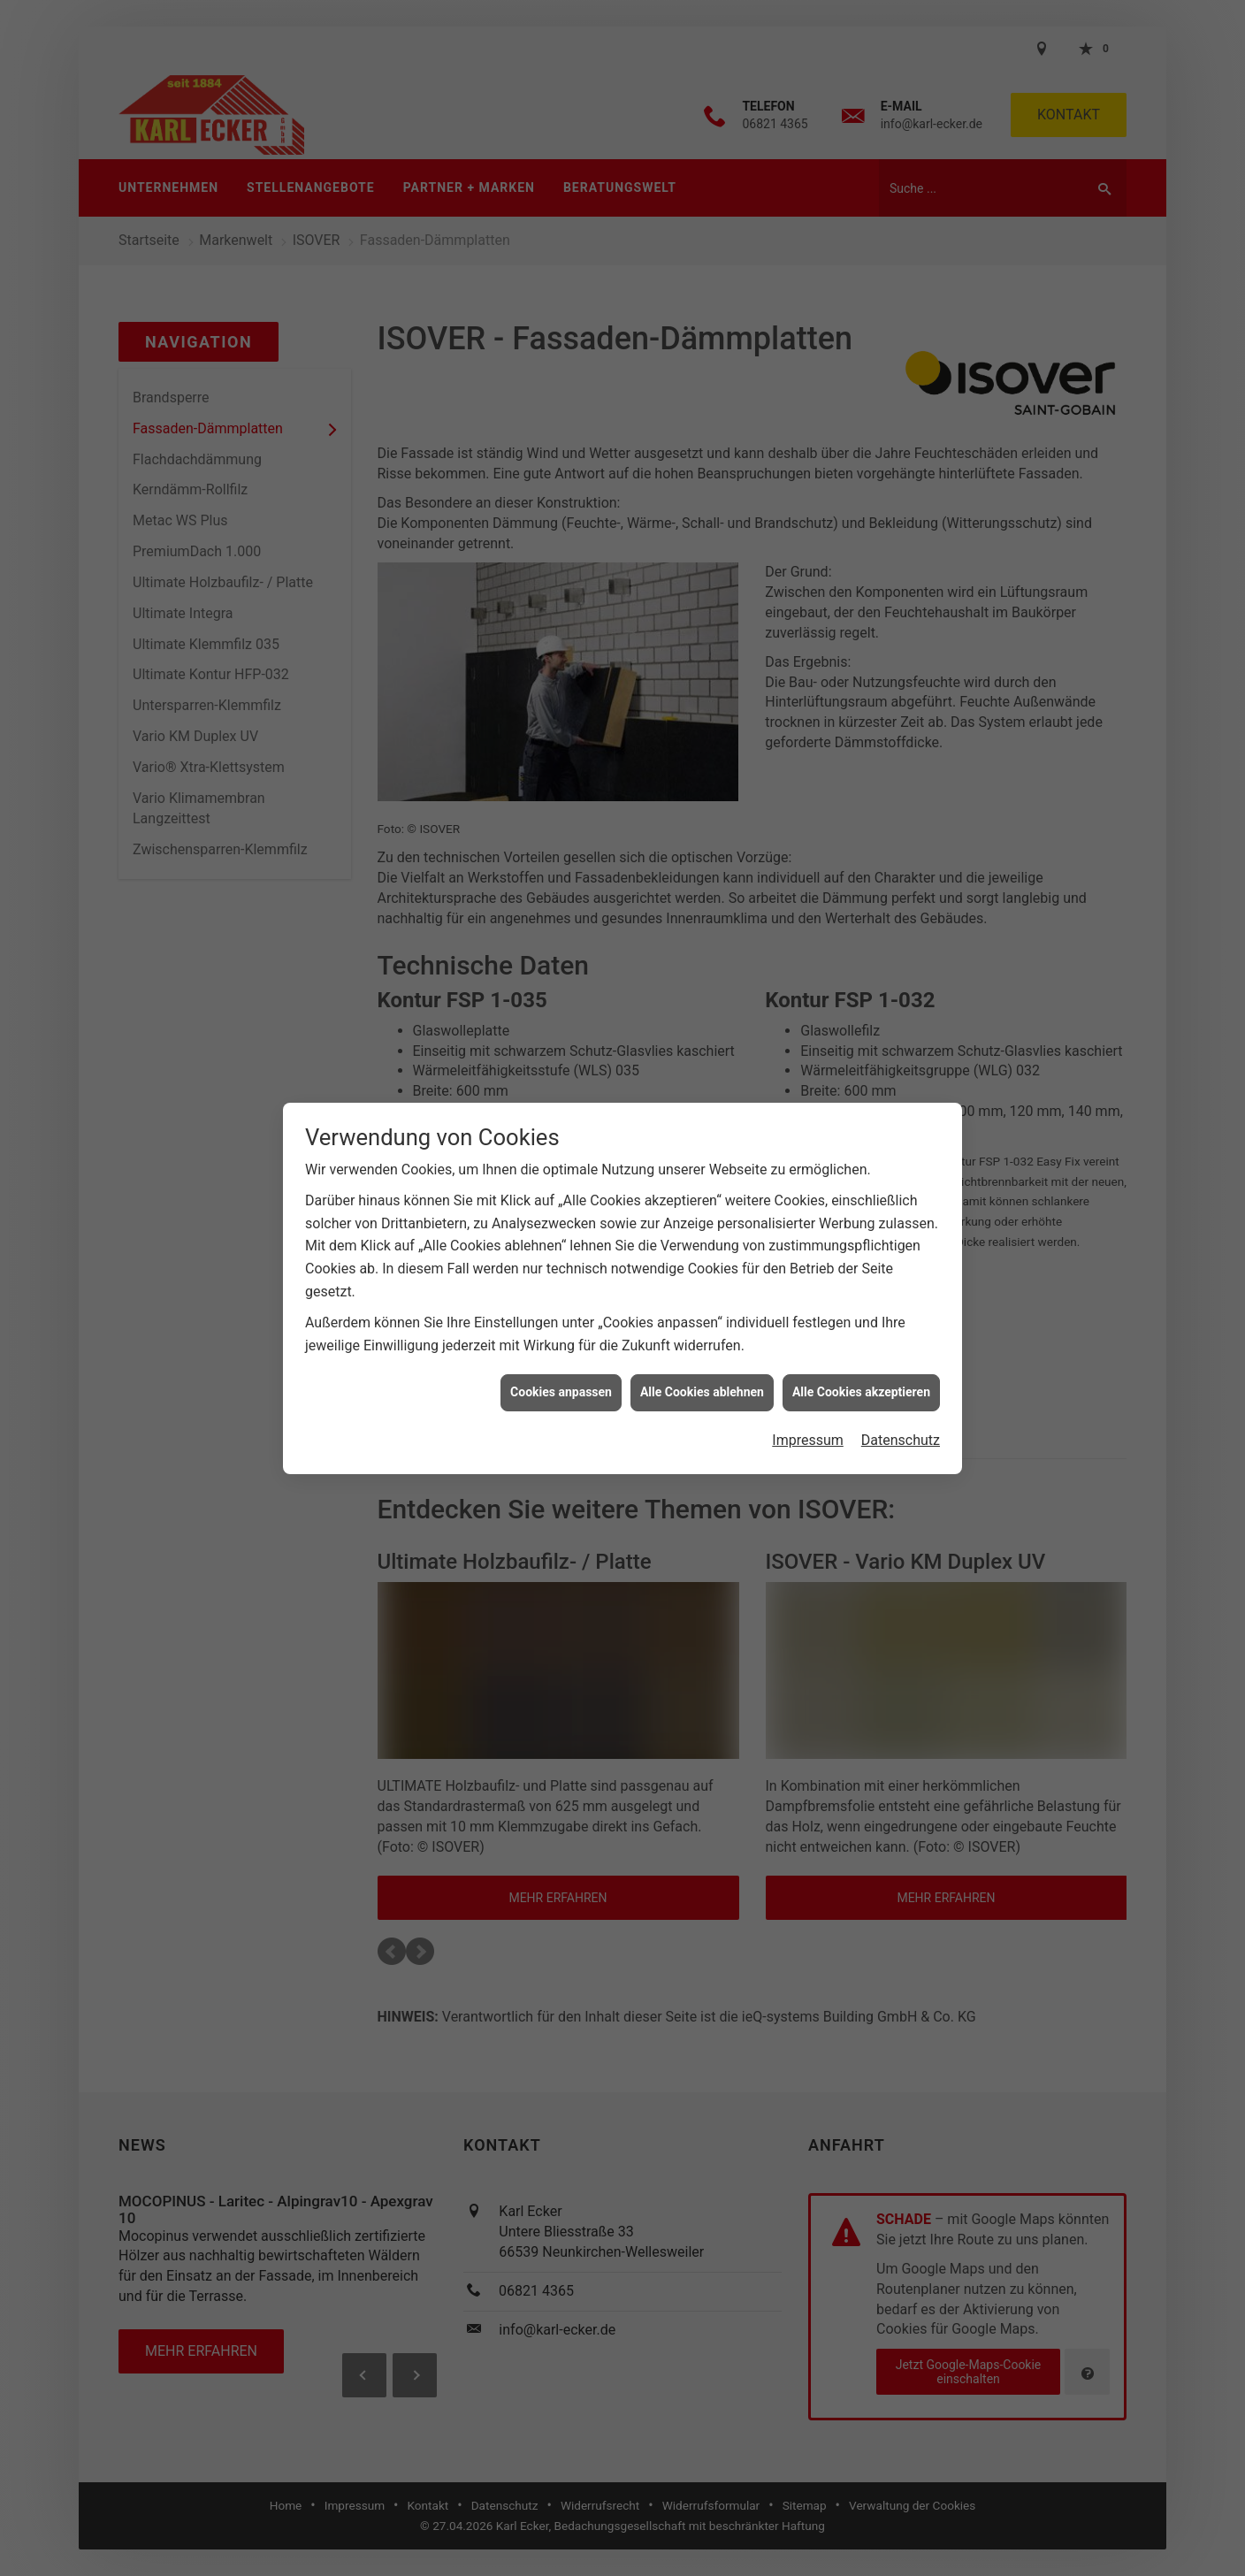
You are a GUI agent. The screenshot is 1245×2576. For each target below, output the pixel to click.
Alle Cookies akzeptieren (861, 1238)
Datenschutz (900, 1286)
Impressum (808, 1286)
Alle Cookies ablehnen (702, 1238)
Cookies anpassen (561, 1238)
